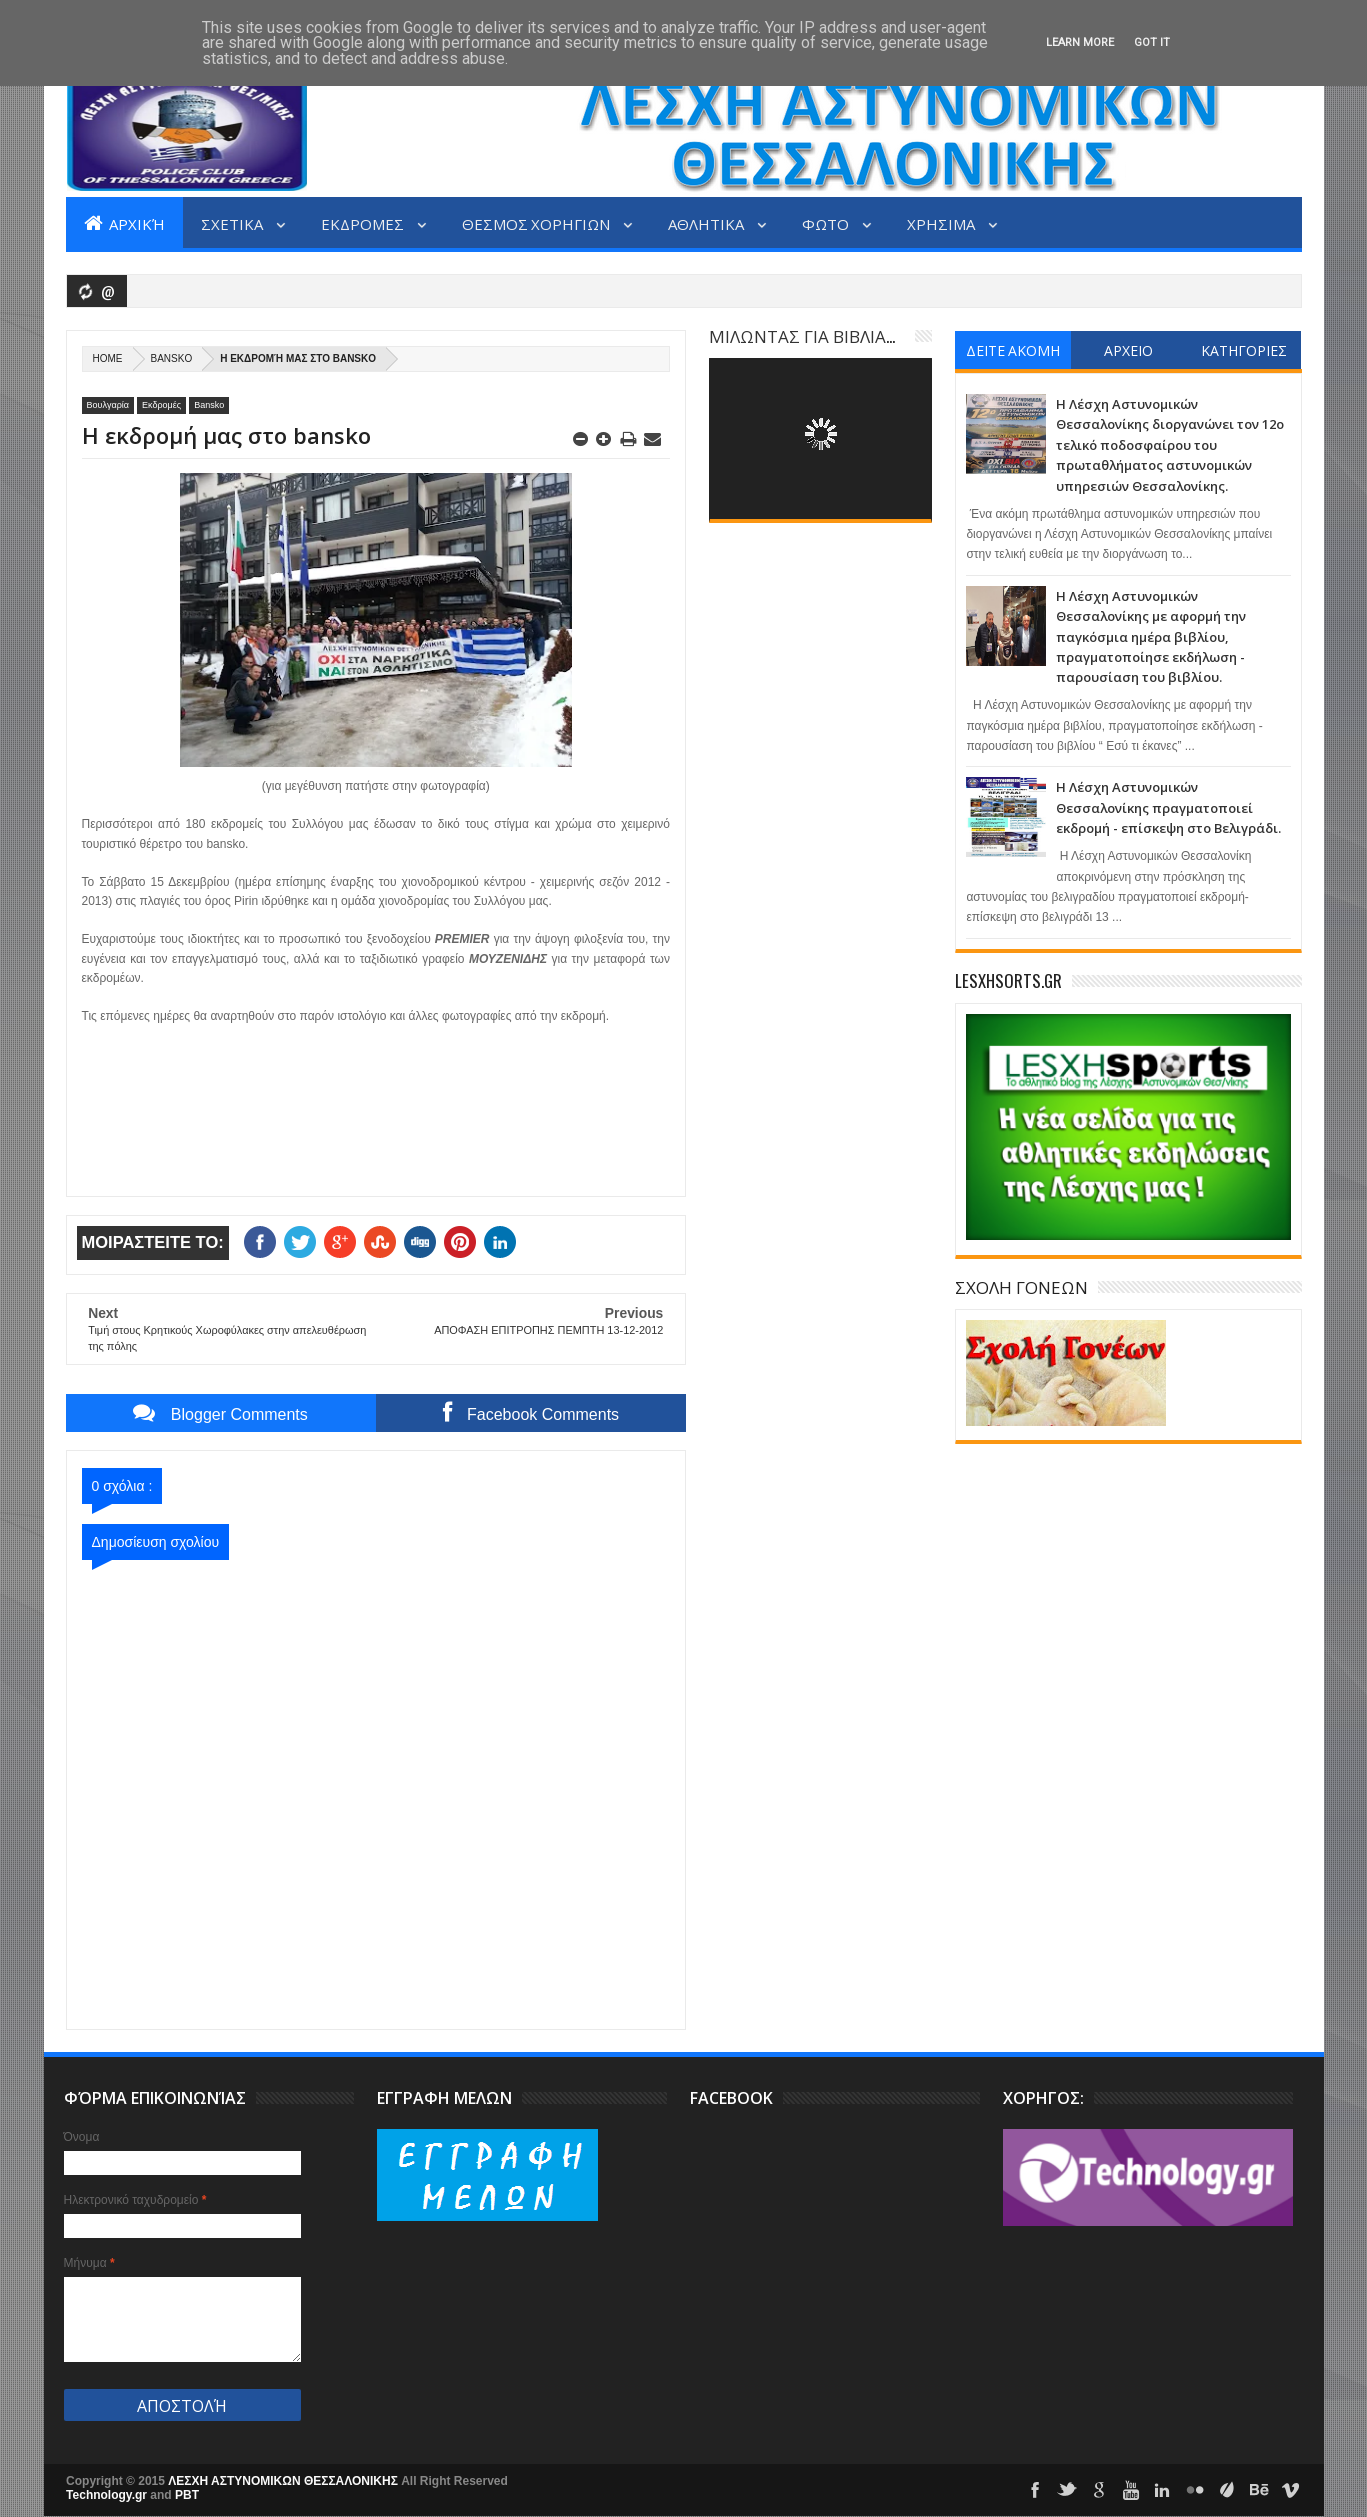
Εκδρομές (161, 405)
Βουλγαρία (108, 405)
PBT (187, 2495)
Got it (1152, 42)
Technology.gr (108, 2495)
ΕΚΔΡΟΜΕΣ (364, 223)
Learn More (1080, 42)
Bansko (172, 358)
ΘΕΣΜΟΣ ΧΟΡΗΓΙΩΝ (537, 223)
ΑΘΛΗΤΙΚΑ (707, 223)
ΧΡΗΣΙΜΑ (942, 223)
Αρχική (124, 223)
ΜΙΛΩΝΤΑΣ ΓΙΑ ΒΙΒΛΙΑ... (802, 335)
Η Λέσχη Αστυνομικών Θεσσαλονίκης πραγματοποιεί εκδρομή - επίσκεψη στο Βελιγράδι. (1168, 807)
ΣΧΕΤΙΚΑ (233, 223)
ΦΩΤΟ (827, 223)
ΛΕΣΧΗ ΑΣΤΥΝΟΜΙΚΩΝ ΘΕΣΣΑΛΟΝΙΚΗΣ (284, 2481)
